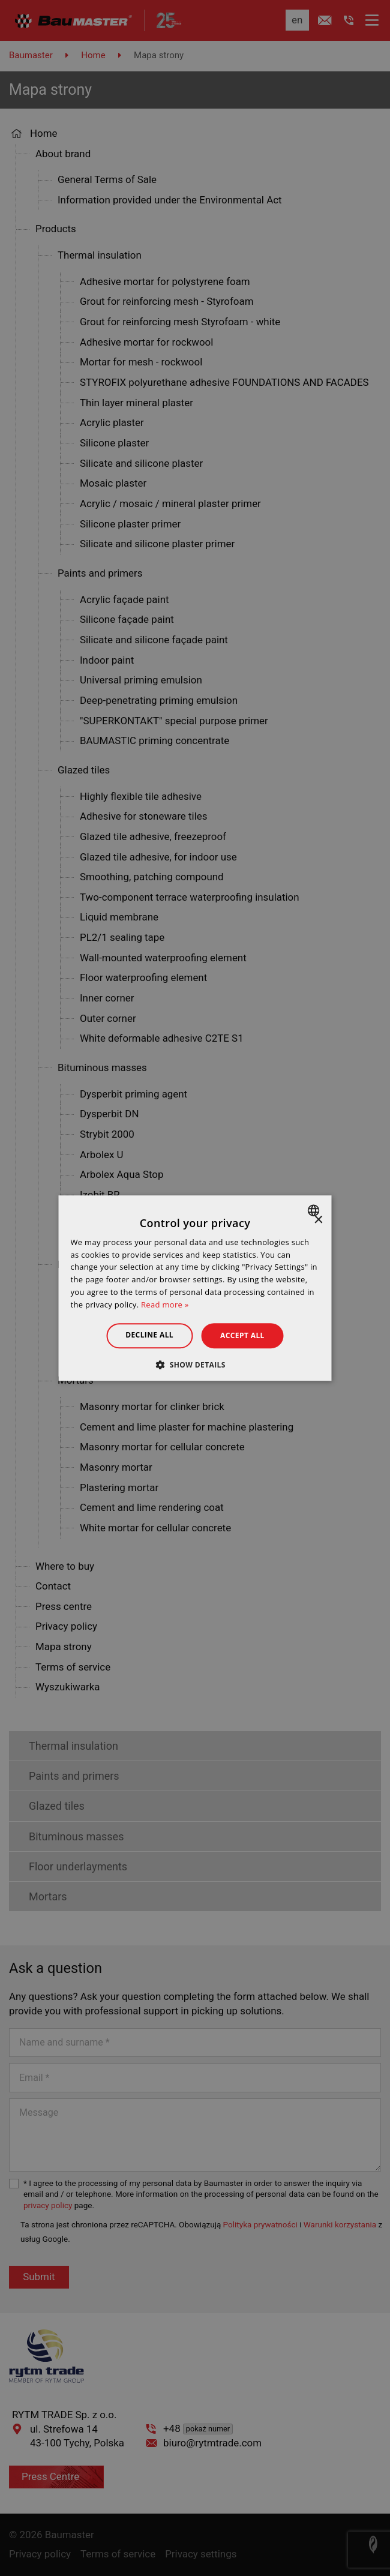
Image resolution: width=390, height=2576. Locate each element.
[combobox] (315, 1210)
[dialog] (195, 1288)
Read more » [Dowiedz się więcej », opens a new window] (164, 1304)
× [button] (318, 1220)
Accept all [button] (242, 1335)
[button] (195, 1364)
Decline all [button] (149, 1335)
